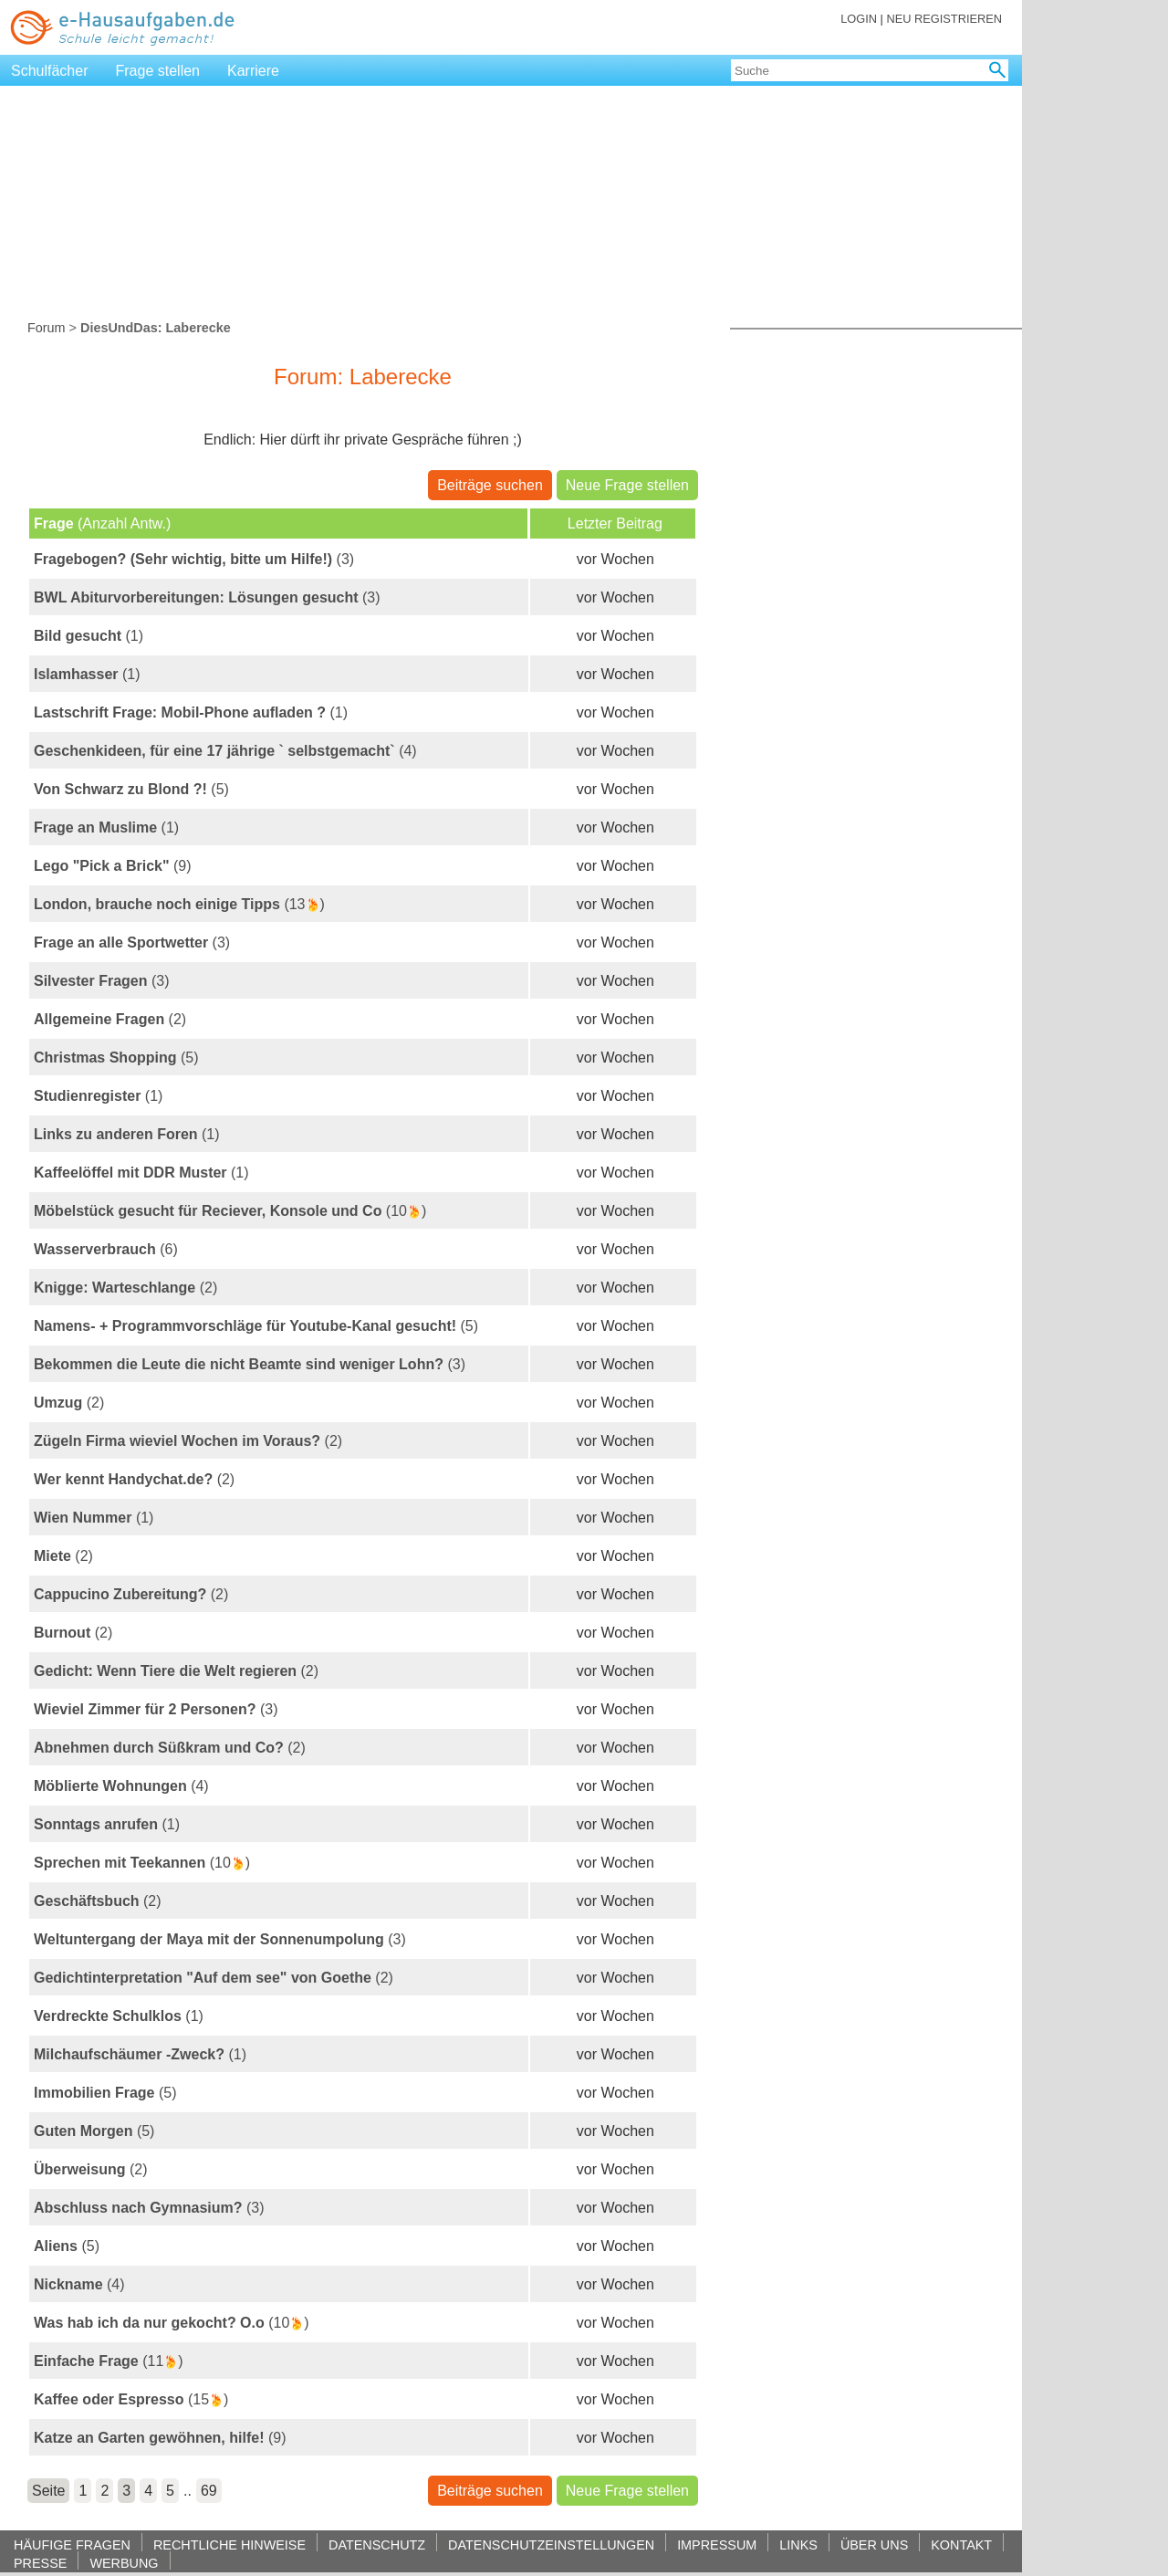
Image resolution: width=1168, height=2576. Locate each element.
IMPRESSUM (716, 2544)
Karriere (253, 71)
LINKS (798, 2544)
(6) (106, 1249)
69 (209, 2490)
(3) (194, 559)
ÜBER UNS (874, 2544)
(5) (131, 789)
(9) (113, 866)
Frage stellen (158, 71)
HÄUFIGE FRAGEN (72, 2544)
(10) (230, 1211)
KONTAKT (961, 2544)
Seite (48, 2490)
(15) (131, 2400)
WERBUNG (123, 2563)
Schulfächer (50, 71)
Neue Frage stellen (627, 485)
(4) (225, 751)
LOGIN (858, 19)
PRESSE (40, 2563)
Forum (46, 327)
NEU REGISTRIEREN (944, 19)
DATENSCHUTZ (376, 2544)
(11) (108, 2361)
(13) (179, 904)
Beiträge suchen (490, 485)
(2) (110, 1019)
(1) (88, 636)
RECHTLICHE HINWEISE (229, 2544)
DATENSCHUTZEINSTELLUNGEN (551, 2544)
